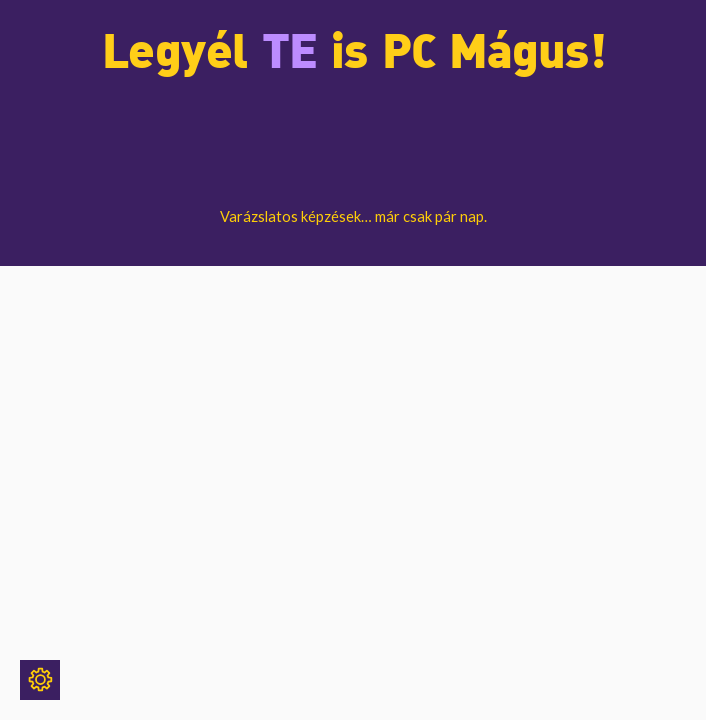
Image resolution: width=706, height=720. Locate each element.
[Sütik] (40, 680)
